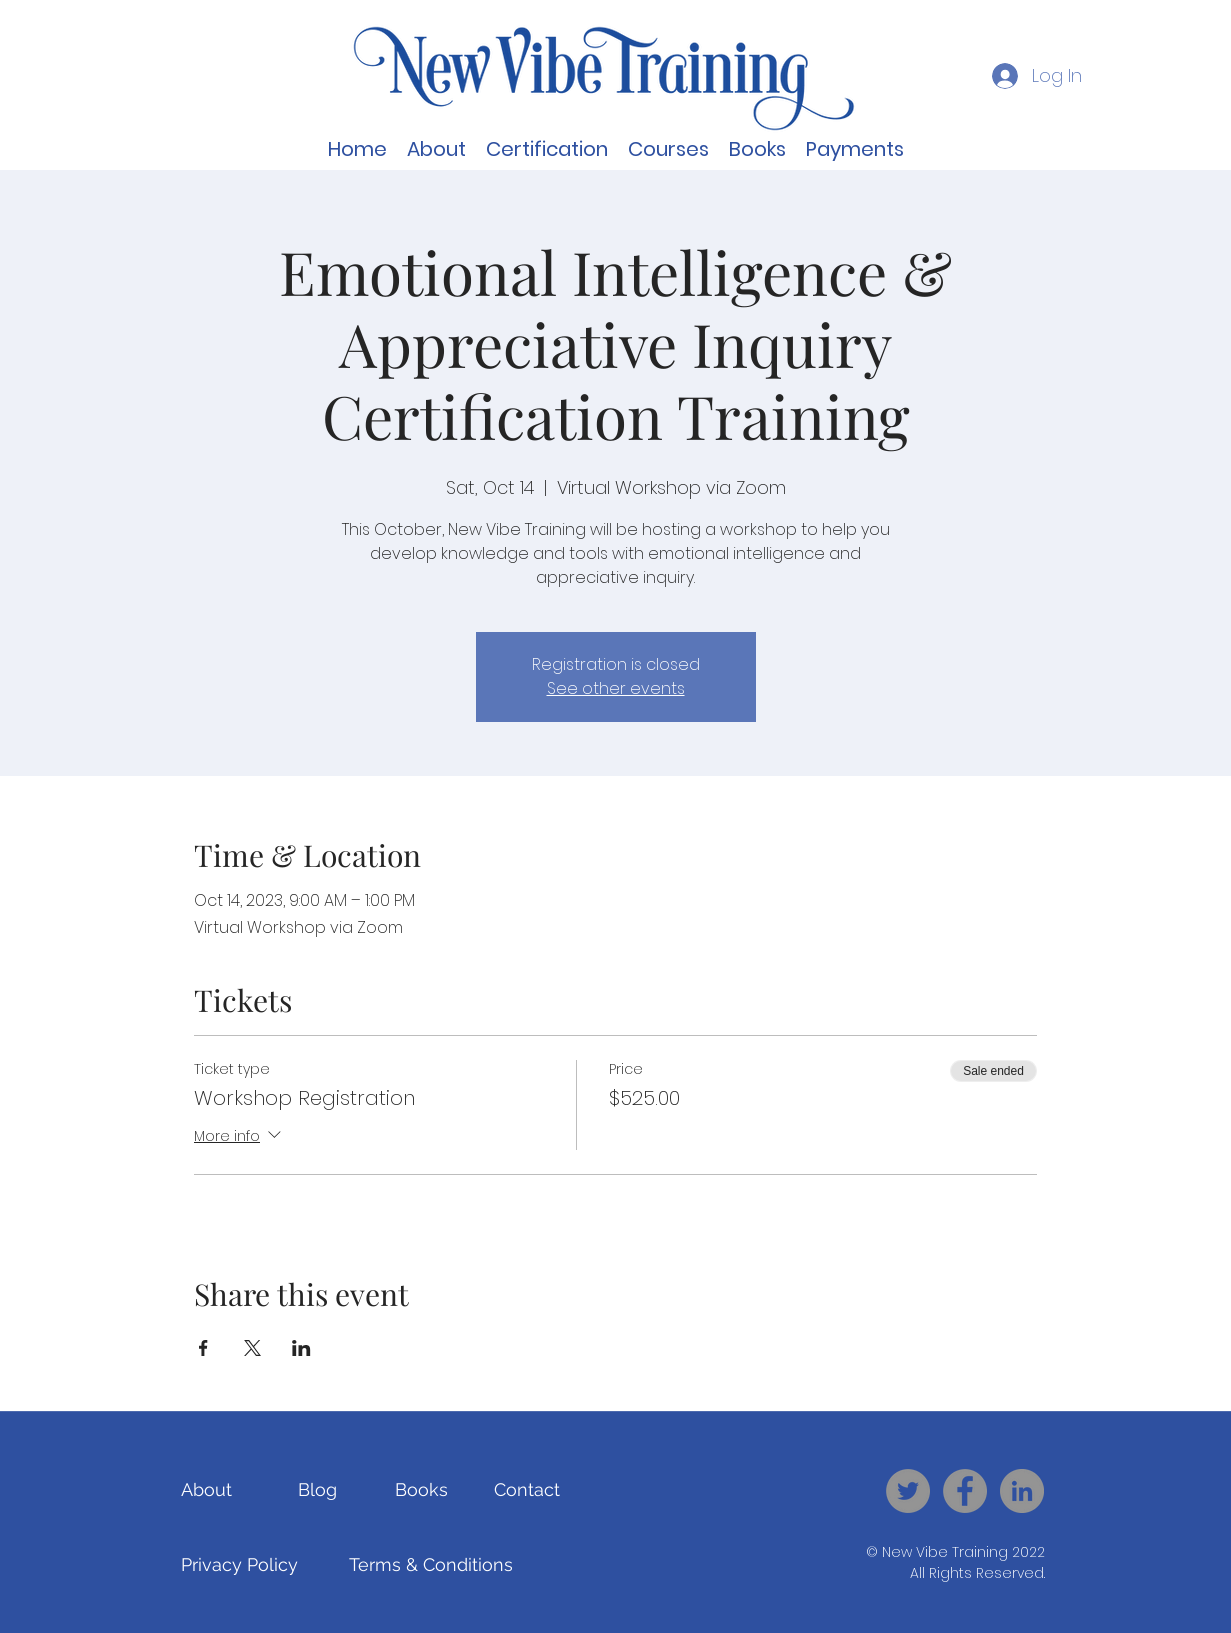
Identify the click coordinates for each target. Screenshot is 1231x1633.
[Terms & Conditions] (431, 1564)
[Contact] (527, 1489)
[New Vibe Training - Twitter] (908, 1491)
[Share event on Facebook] (203, 1348)
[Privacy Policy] (239, 1564)
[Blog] (317, 1489)
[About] (207, 1489)
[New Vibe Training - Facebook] (965, 1491)
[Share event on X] (252, 1348)
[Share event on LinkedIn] (301, 1348)
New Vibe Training (945, 1552)
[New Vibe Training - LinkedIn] (1022, 1491)
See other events (616, 688)
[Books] (421, 1489)
